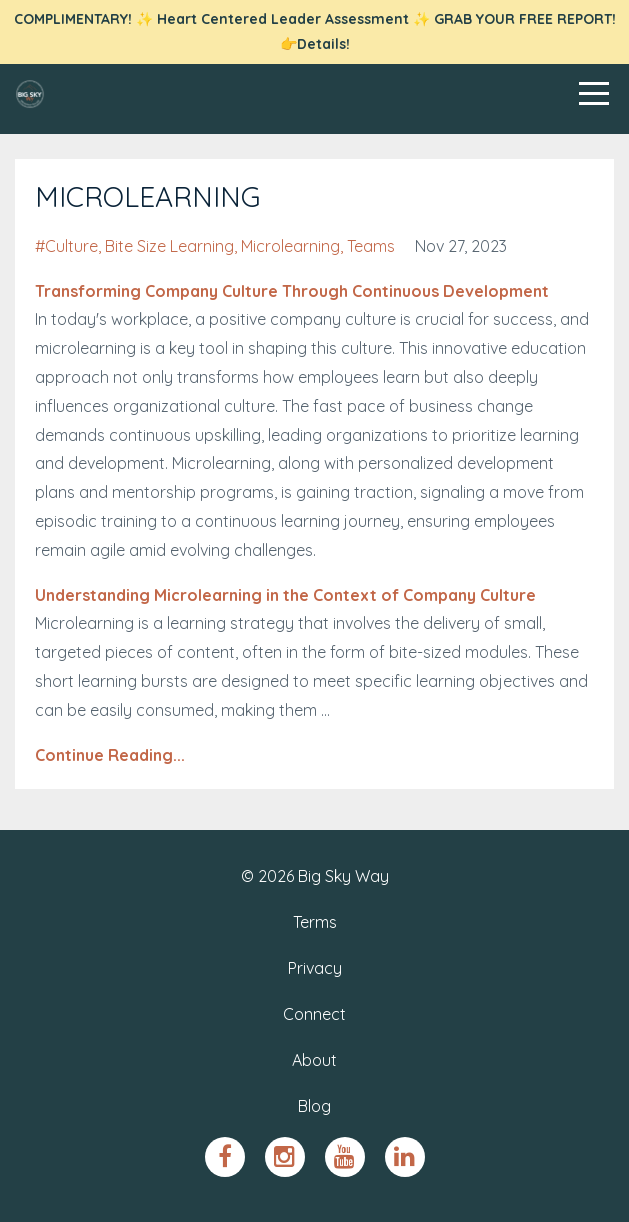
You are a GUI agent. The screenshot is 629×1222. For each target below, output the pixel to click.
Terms (315, 922)
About (314, 1060)
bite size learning (169, 246)
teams (371, 246)
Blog (314, 1106)
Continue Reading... (110, 755)
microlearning (290, 246)
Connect (314, 1014)
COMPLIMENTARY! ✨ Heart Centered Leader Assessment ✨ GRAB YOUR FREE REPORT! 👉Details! (315, 31)
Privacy (315, 968)
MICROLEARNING (147, 196)
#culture (66, 246)
